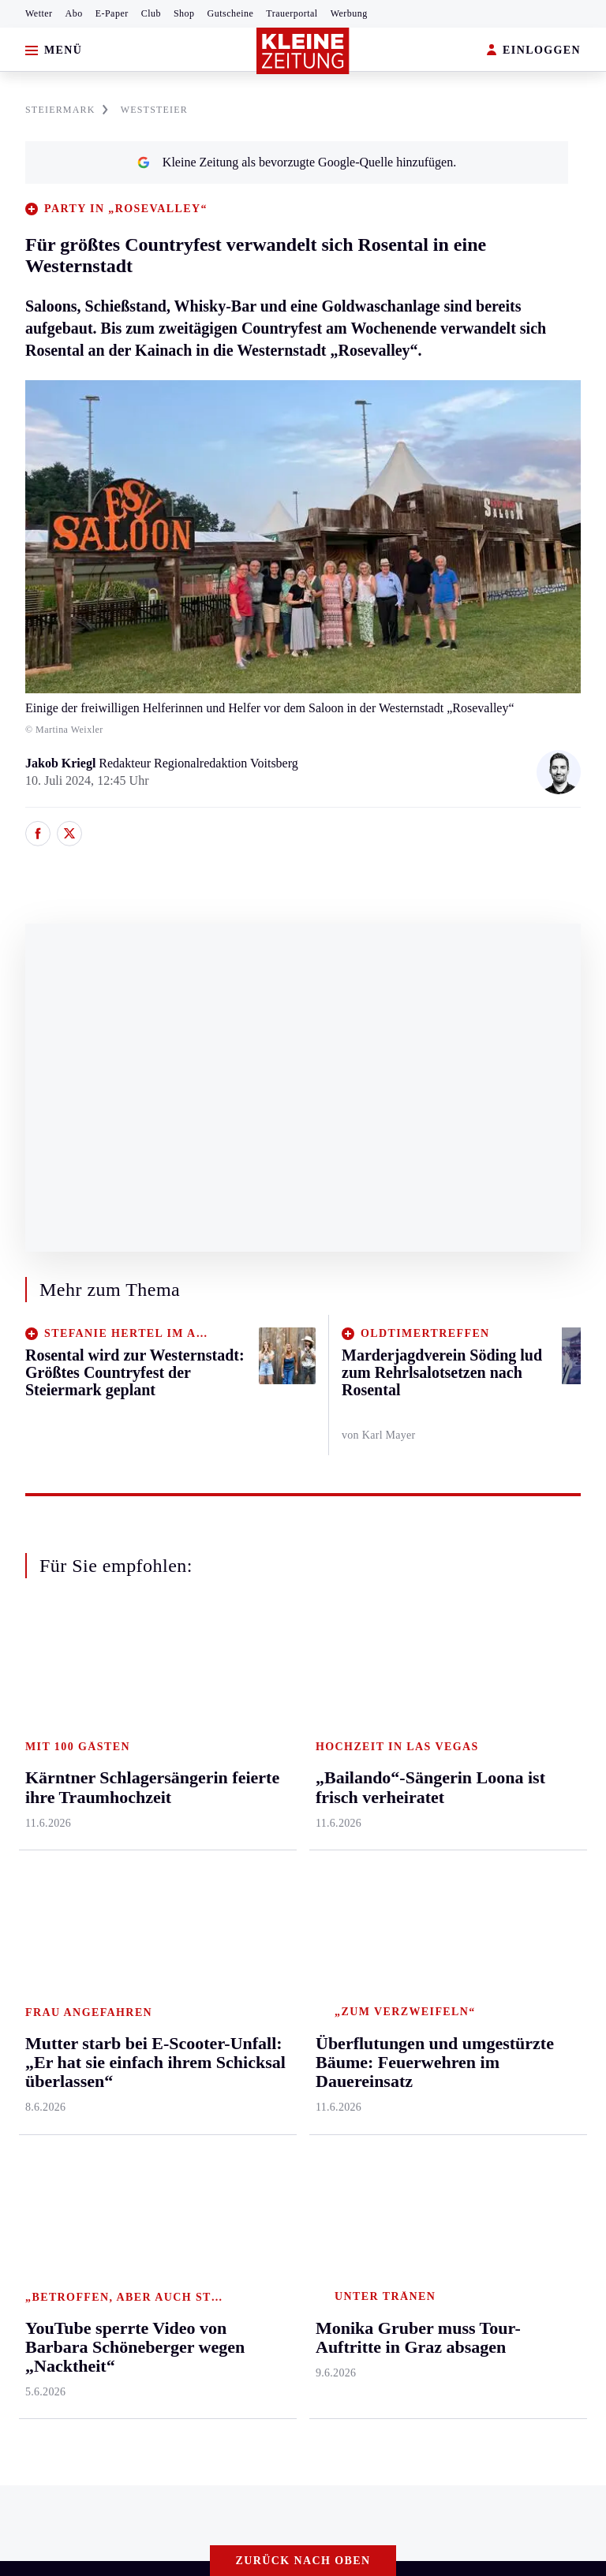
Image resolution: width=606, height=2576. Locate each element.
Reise (242, 1813)
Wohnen (249, 1844)
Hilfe (429, 1723)
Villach (155, 1904)
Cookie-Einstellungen (420, 2222)
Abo (74, 13)
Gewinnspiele (519, 1783)
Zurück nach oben (303, 1650)
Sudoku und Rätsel (532, 1813)
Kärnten (159, 1693)
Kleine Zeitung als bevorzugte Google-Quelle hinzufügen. (296, 162)
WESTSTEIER (154, 109)
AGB (100, 2222)
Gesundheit (257, 1723)
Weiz (25, 1965)
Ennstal (31, 1723)
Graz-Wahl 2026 (526, 1874)
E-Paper (112, 13)
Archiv (433, 1783)
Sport (334, 1693)
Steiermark (43, 1693)
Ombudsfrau (259, 1783)
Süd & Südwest (52, 1904)
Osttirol (156, 1844)
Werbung (349, 13)
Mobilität (251, 1753)
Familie (247, 1935)
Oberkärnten (168, 1813)
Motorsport (347, 1844)
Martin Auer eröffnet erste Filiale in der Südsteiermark (172, 2112)
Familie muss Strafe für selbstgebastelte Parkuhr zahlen (175, 2160)
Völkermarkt (169, 1935)
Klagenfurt (164, 1723)
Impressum (43, 2222)
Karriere (249, 1904)
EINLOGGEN (534, 51)
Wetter (39, 13)
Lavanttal (160, 1783)
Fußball (338, 1783)
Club (151, 13)
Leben (245, 1693)
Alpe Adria (512, 1904)
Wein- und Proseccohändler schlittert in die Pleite (160, 2135)
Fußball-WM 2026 (531, 1723)
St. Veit (155, 1874)
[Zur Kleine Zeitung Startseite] (303, 51)
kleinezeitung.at (99, 2277)
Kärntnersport (354, 1753)
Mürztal (33, 1844)
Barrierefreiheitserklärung (277, 2222)
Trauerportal (291, 13)
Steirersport (348, 1723)
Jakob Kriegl (62, 763)
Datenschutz (159, 2222)
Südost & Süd (48, 1935)
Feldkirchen (166, 1753)
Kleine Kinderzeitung (538, 1753)
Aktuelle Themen (530, 1693)
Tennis (335, 1813)
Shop (184, 13)
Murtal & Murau (55, 1813)
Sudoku (435, 1844)
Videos (501, 1844)
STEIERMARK (66, 109)
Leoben (31, 1783)
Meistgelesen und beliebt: (81, 2057)
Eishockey (345, 1904)
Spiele (431, 1813)
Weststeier (39, 1996)
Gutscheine (231, 13)
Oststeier (35, 1874)
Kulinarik (252, 1874)
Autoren (436, 1753)
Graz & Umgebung (61, 1753)
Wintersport (349, 1874)
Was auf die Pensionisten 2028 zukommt (137, 2087)
